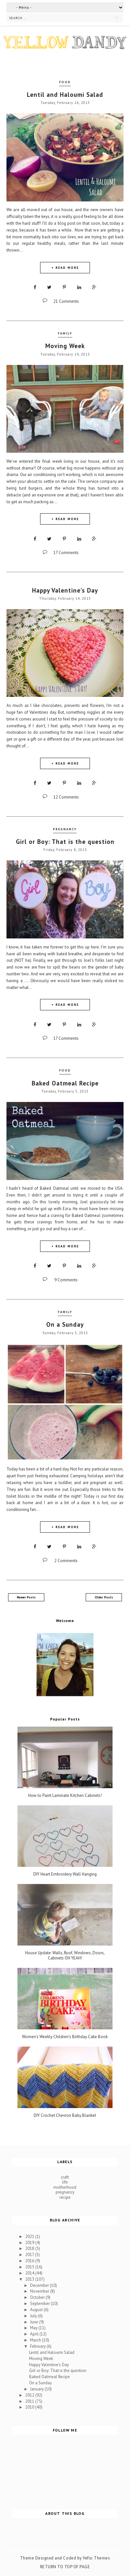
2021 (30, 2236)
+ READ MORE (65, 268)
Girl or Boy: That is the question (65, 841)
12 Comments (66, 797)
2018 (30, 2248)
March (36, 2340)
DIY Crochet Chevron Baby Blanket (65, 2115)
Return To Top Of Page (65, 2567)
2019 (30, 2242)
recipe (65, 2197)
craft (65, 2177)
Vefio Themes (96, 2558)
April (34, 2334)
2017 (30, 2254)
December (40, 2285)
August (37, 2309)
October (38, 2297)
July (34, 2316)
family (65, 333)
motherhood (64, 2187)
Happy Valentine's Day (65, 590)
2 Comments (66, 1560)
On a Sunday (65, 1324)
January (37, 2389)
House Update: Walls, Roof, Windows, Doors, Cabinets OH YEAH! (65, 1955)
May (34, 2328)
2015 (30, 2267)
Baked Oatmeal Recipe (65, 1083)
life (65, 2182)
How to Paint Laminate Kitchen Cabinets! (65, 1795)
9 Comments (66, 1280)
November (40, 2291)
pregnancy (65, 829)
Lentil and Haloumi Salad (65, 94)
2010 (30, 2407)
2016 (30, 2261)
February (38, 2346)
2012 (30, 2395)
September (40, 2303)
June (34, 2322)
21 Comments (66, 301)
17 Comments (66, 552)
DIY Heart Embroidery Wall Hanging (65, 1874)
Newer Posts (26, 1597)
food (65, 82)
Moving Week (65, 346)
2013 (30, 2279)
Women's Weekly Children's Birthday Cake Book (65, 2036)
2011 (30, 2401)
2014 (30, 2273)
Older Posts (104, 1597)
